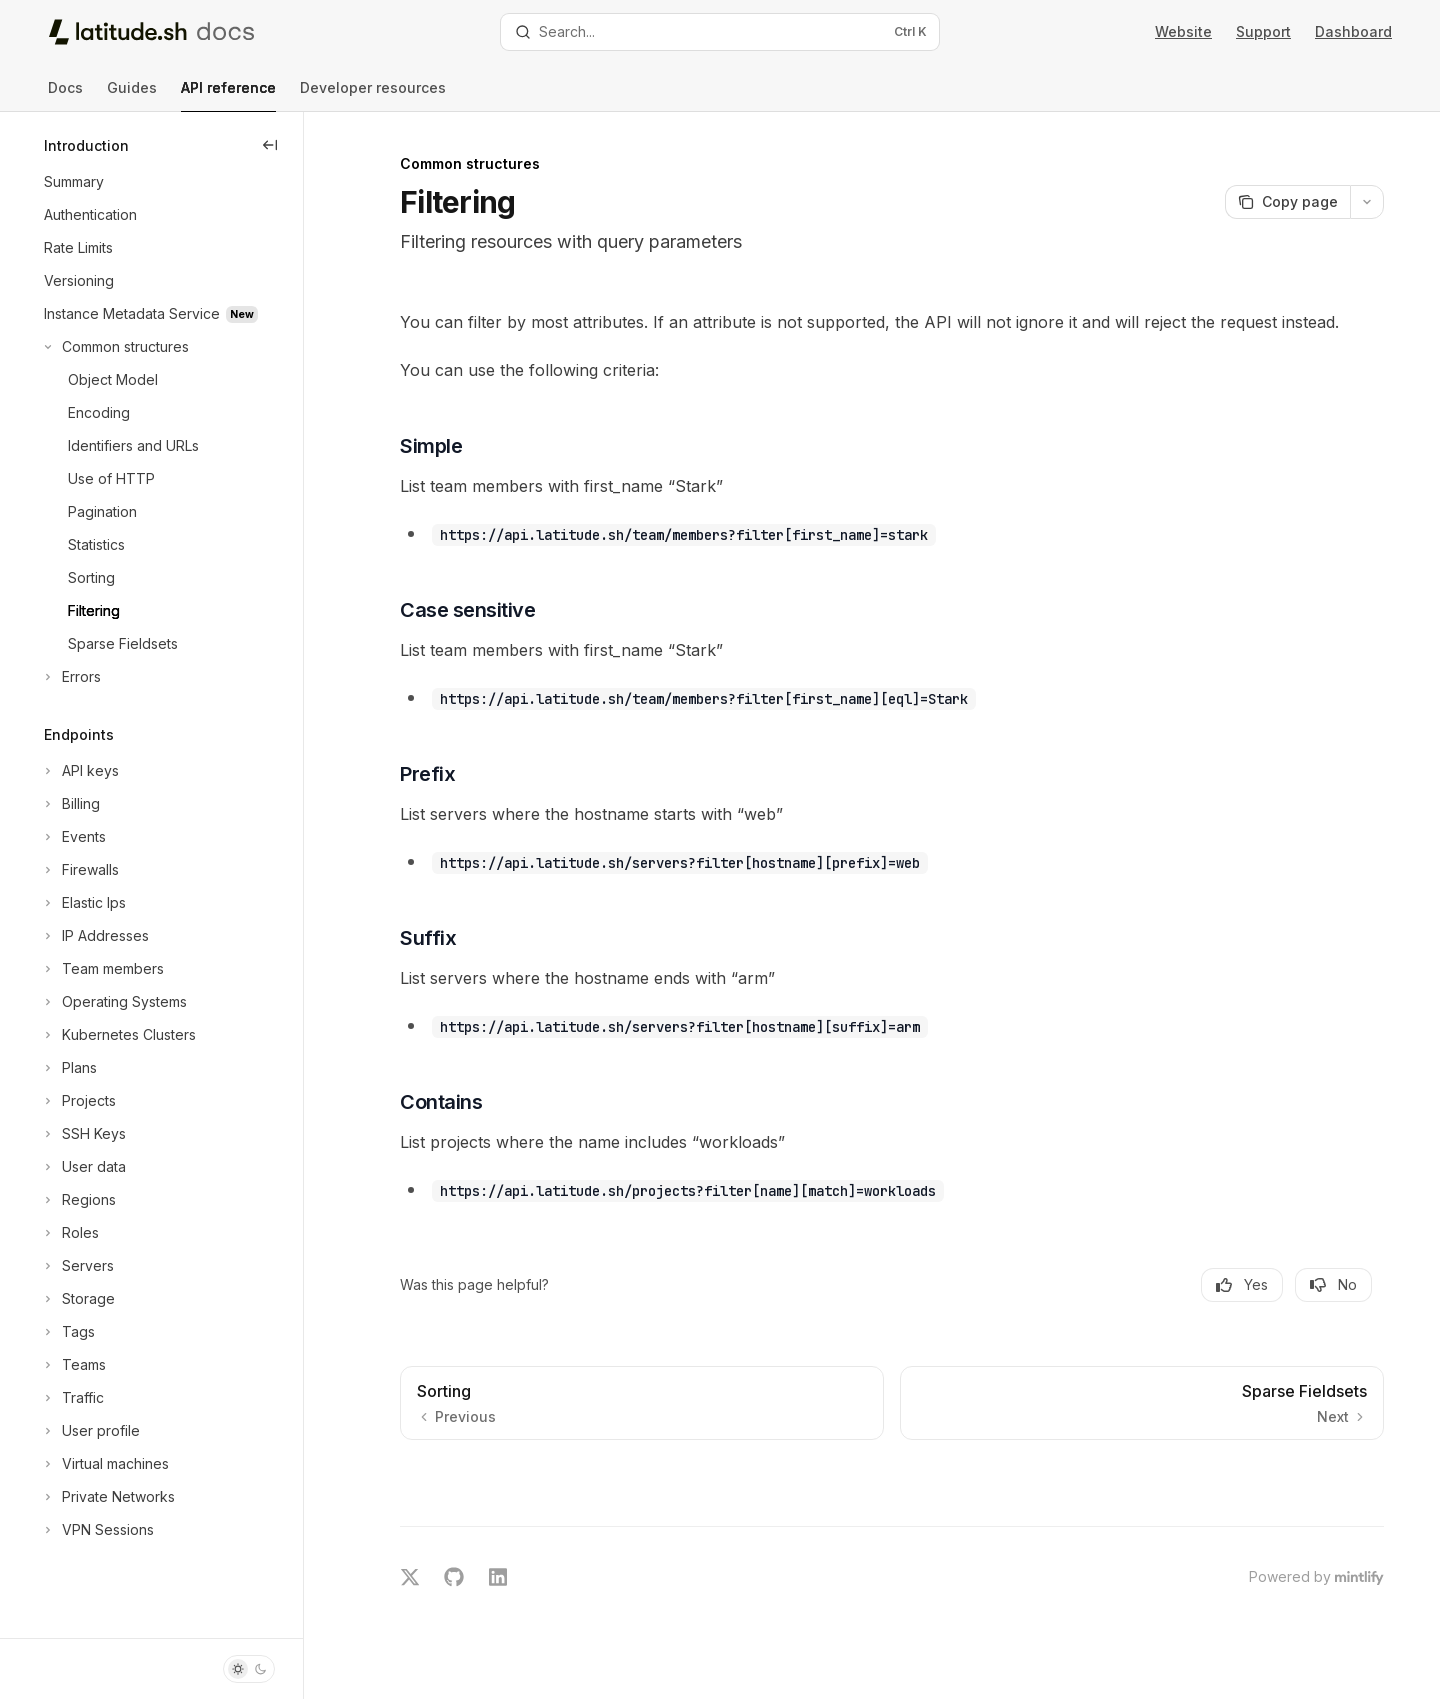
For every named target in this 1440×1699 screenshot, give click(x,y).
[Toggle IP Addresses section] (94, 936)
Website (1183, 31)
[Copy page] (1287, 202)
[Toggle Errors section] (70, 677)
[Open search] (719, 32)
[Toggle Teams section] (73, 1365)
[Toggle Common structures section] (114, 347)
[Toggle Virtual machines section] (104, 1464)
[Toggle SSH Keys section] (83, 1134)
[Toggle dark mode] (249, 1669)
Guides (132, 95)
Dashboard (1353, 31)
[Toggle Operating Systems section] (113, 1002)
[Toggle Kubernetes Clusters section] (118, 1035)
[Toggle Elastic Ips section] (83, 903)
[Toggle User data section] (83, 1167)
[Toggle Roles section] (69, 1233)
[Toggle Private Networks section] (107, 1497)
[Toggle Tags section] (67, 1332)
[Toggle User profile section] (90, 1431)
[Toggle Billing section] (70, 804)
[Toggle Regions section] (78, 1200)
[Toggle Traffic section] (72, 1398)
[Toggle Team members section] (102, 969)
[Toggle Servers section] (77, 1266)
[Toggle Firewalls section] (79, 870)
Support (1263, 31)
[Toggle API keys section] (79, 771)
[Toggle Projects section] (78, 1101)
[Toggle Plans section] (68, 1068)
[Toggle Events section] (73, 837)
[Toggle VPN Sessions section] (97, 1530)
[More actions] (1367, 202)
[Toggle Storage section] (77, 1299)
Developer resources (373, 95)
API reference (228, 95)
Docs (65, 95)
